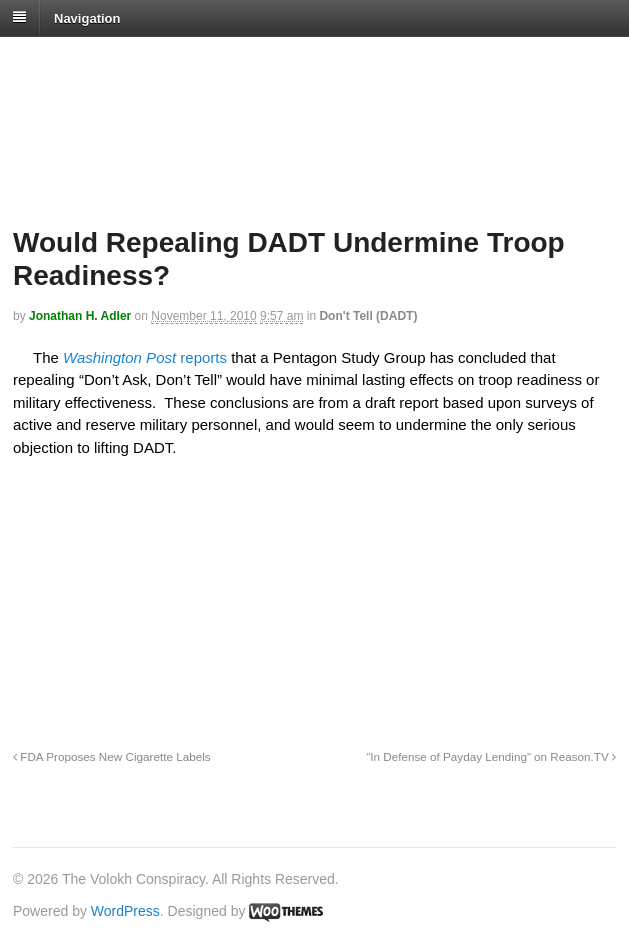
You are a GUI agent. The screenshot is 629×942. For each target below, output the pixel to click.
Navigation (87, 17)
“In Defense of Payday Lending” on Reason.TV (491, 756)
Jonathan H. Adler (80, 316)
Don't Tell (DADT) (368, 316)
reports (201, 357)
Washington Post (119, 357)
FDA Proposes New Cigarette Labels (112, 756)
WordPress (125, 911)
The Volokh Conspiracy (154, 61)
